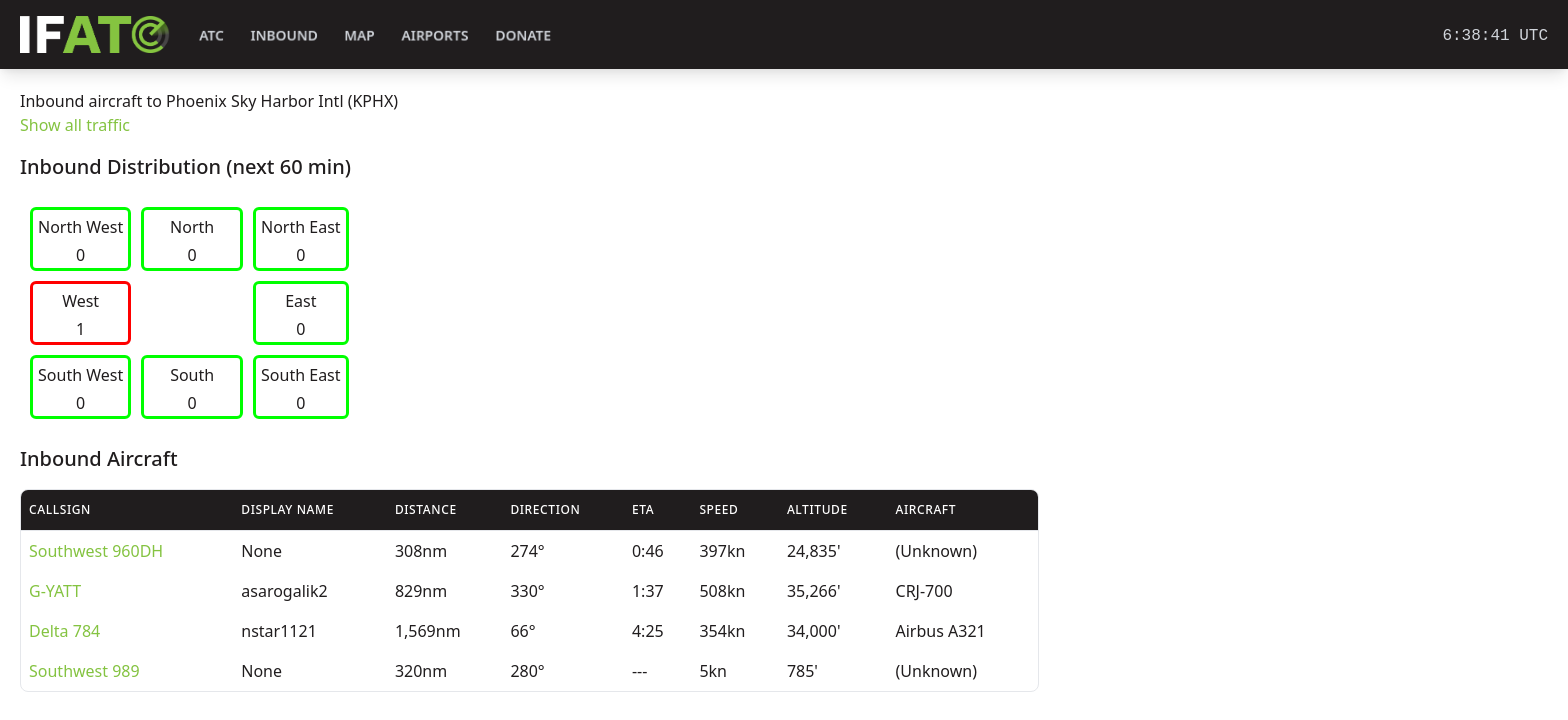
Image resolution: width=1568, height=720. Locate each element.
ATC (211, 35)
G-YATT (55, 591)
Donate (523, 35)
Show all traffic (75, 125)
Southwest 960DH (96, 551)
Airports (435, 35)
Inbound (284, 35)
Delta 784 (64, 631)
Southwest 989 (84, 671)
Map (359, 35)
